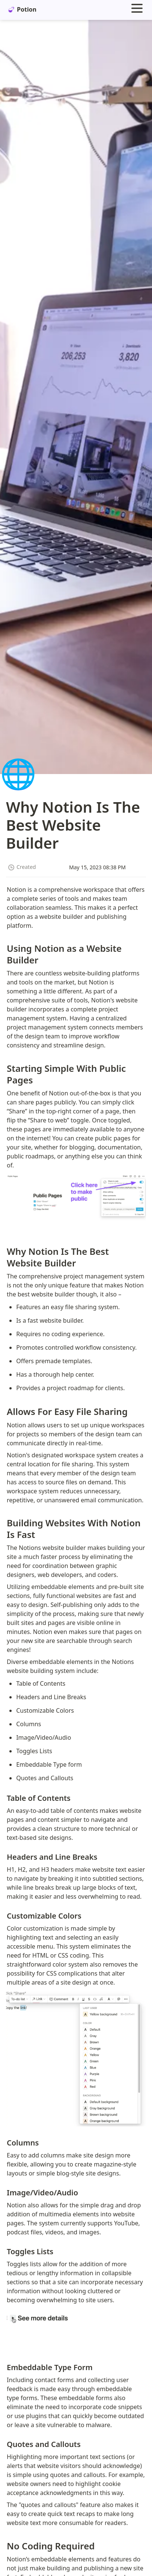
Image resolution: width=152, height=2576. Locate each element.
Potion (21, 9)
